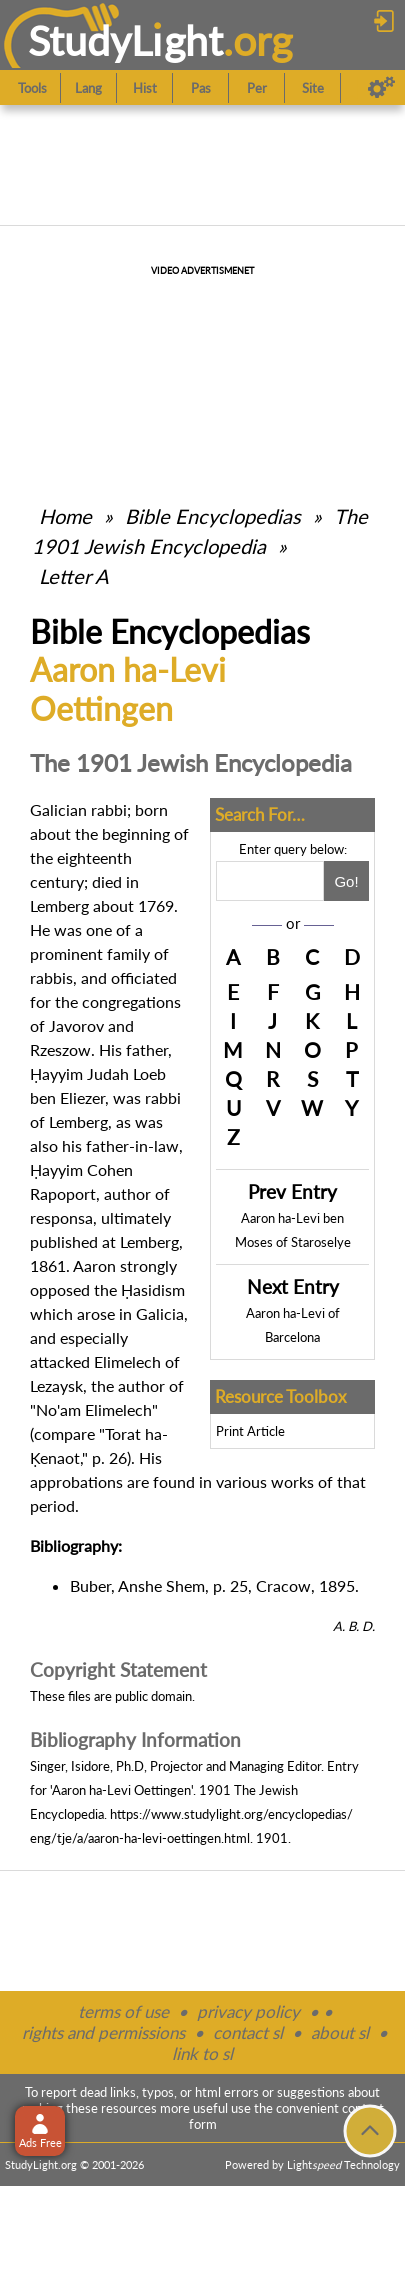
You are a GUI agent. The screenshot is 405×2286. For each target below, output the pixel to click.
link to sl (202, 2053)
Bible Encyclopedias (213, 516)
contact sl (248, 2032)
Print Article (250, 1431)
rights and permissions (103, 2032)
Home (65, 516)
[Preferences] (381, 88)
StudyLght (125, 40)
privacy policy (248, 2011)
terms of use (123, 2011)
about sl (340, 2032)
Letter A (74, 576)
